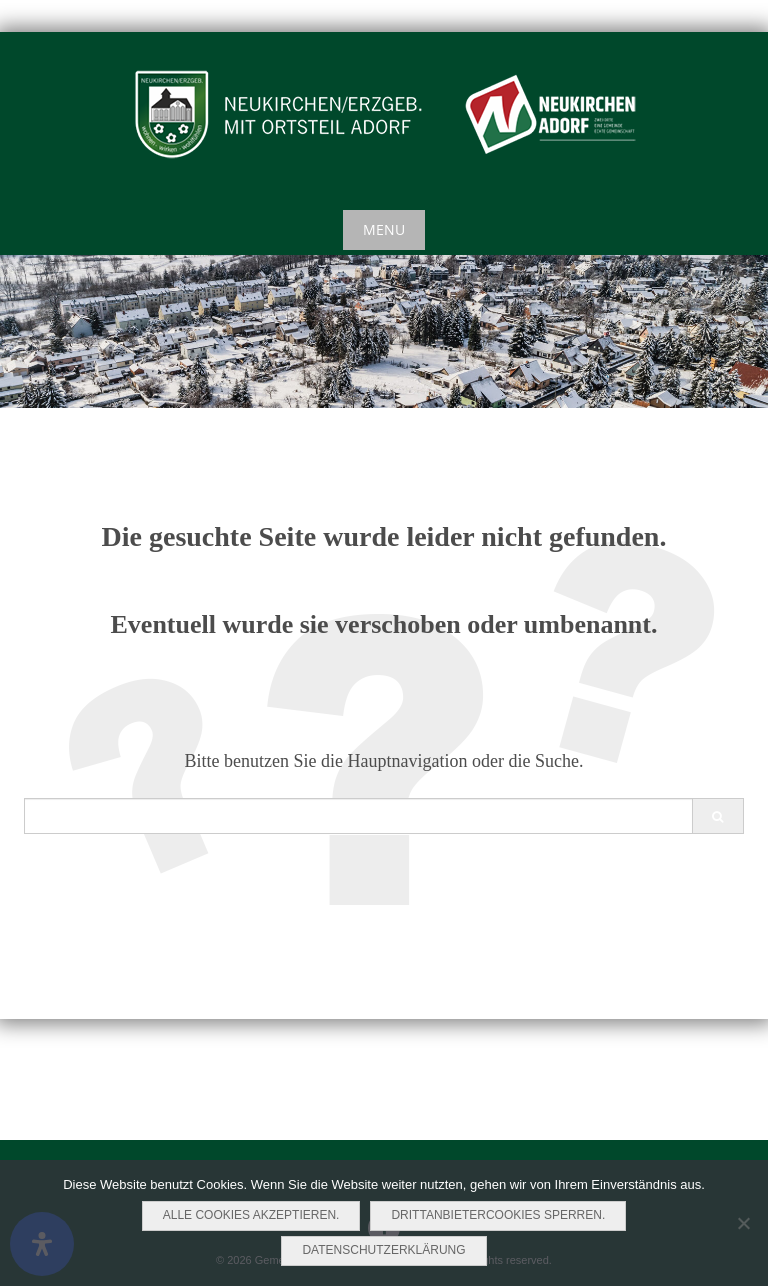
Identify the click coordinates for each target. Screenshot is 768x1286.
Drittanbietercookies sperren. (498, 1215)
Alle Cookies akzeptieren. (251, 1215)
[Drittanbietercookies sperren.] (743, 1223)
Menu (384, 229)
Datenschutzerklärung (383, 1250)
